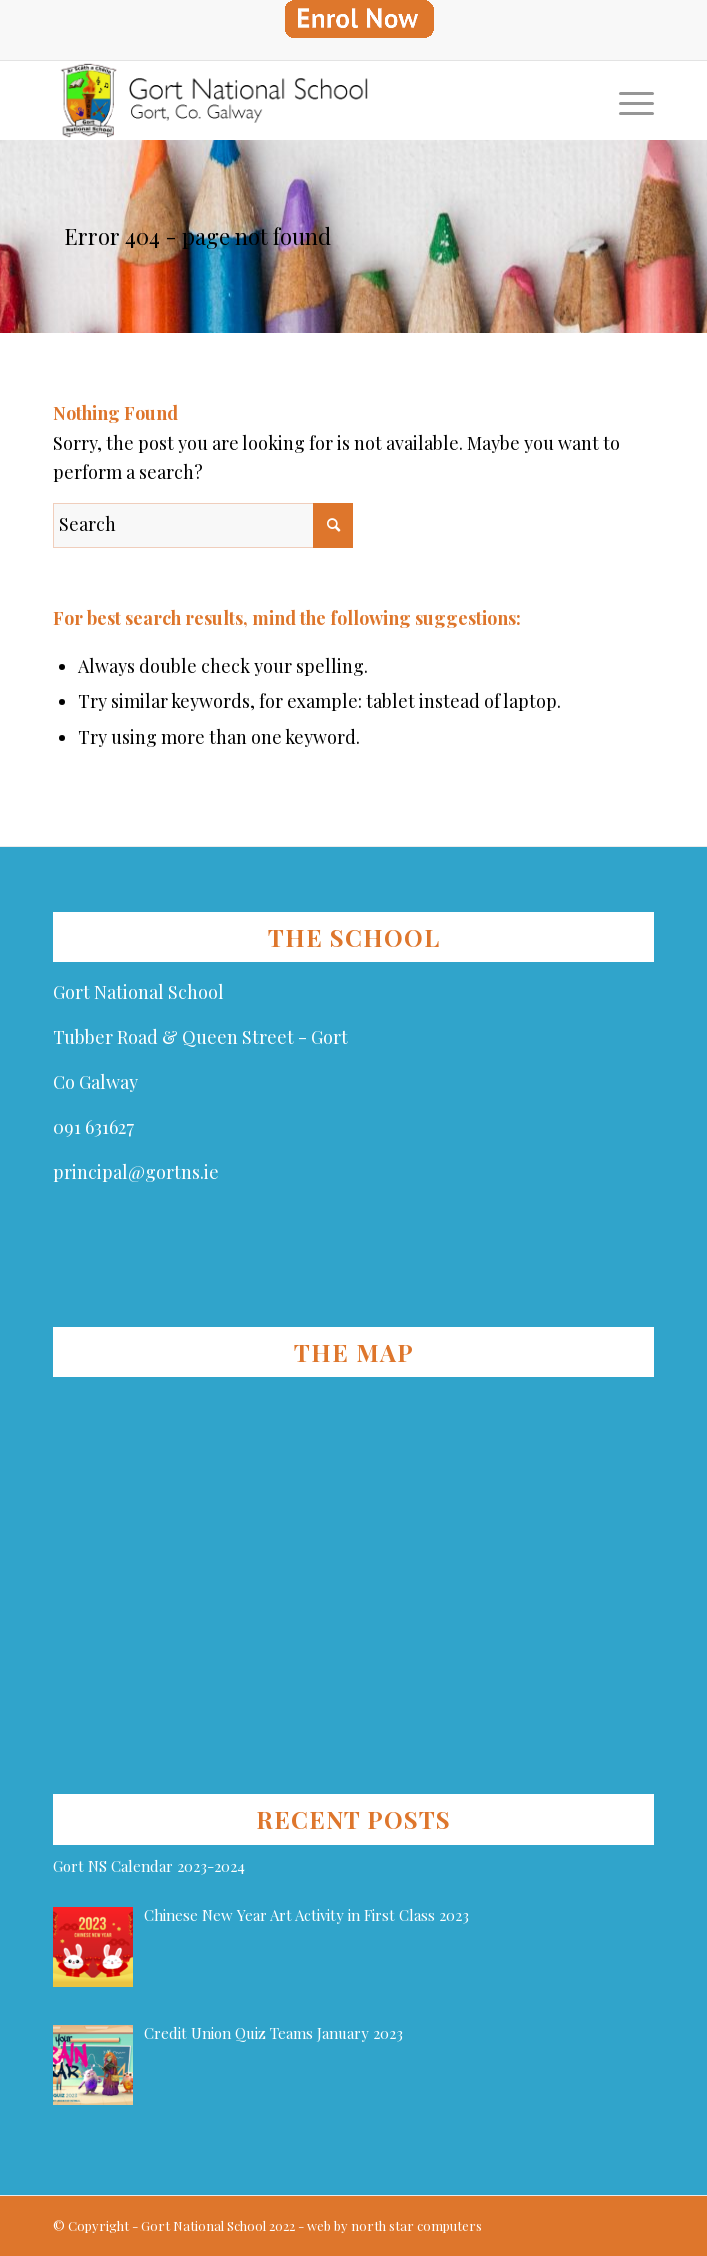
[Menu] (626, 100)
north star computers (416, 2225)
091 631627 (93, 1127)
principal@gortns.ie (136, 1172)
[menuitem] (359, 19)
